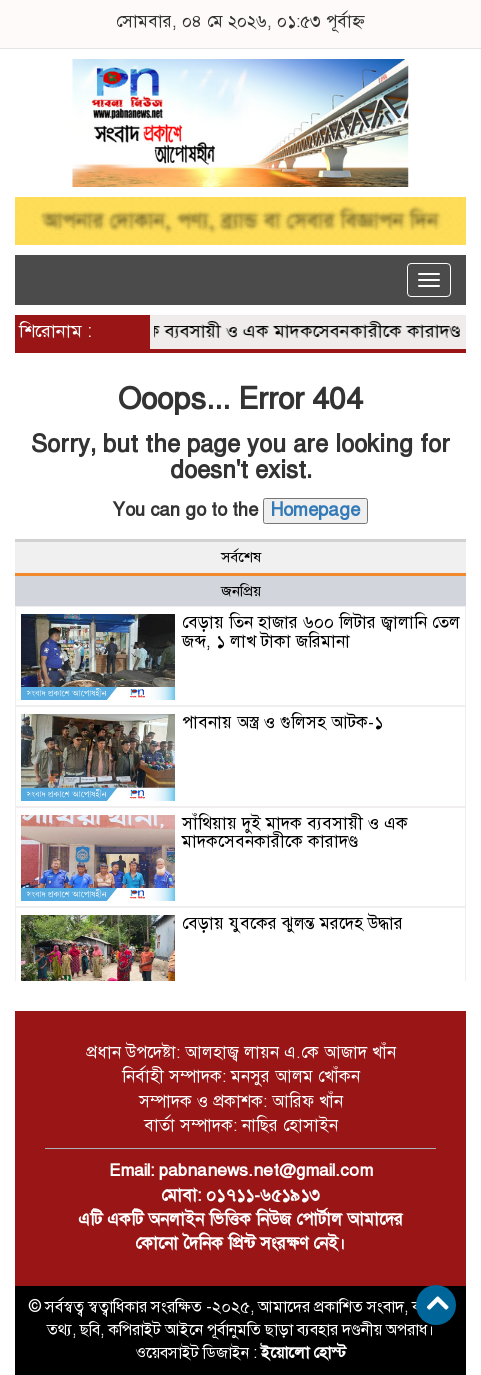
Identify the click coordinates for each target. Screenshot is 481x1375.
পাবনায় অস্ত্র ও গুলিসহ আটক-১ (282, 722)
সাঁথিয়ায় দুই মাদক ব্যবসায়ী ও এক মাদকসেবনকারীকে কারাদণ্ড (251, 331)
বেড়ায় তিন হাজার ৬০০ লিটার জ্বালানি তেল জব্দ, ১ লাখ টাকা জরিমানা (321, 632)
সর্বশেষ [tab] (241, 557)
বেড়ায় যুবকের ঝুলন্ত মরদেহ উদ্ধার (292, 923)
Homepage (315, 510)
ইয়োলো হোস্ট (303, 1353)
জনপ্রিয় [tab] (241, 591)
